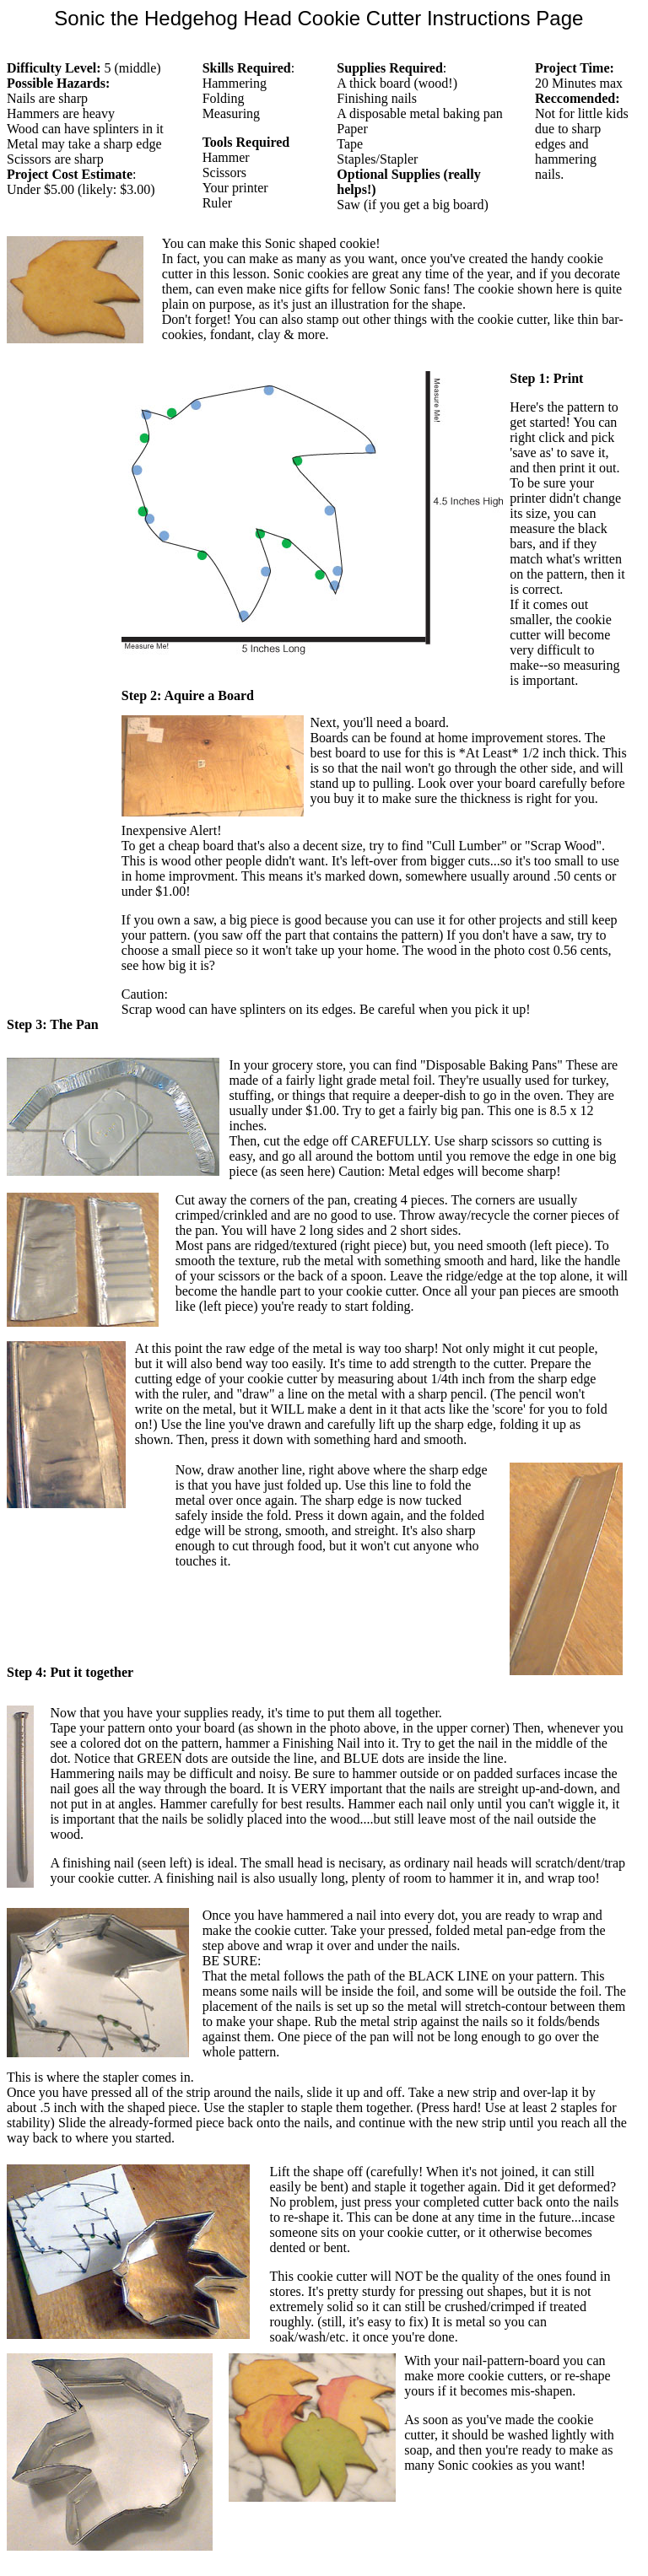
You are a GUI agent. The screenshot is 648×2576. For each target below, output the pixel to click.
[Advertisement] (57, 624)
